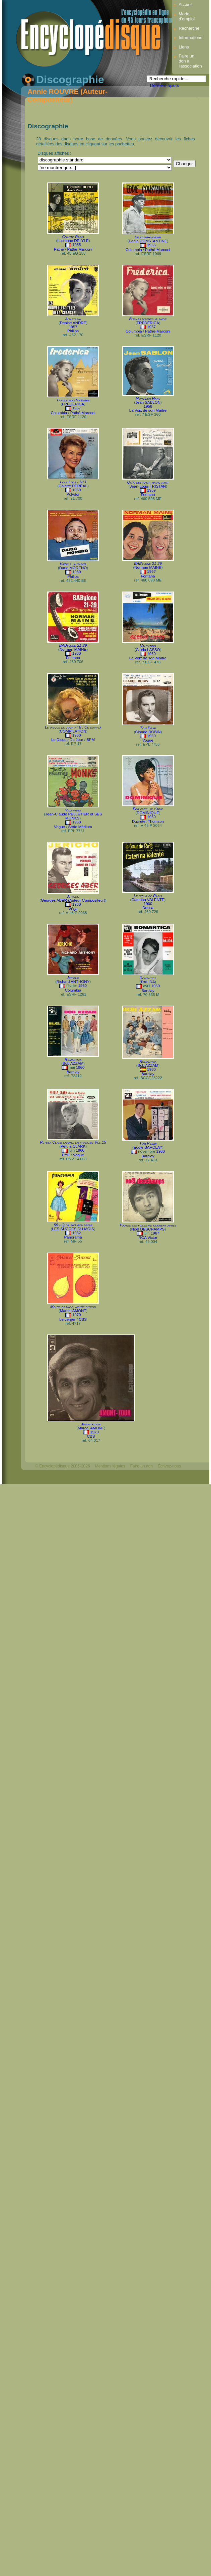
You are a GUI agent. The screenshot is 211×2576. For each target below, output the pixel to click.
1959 (76, 490)
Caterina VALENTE (147, 900)
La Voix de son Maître (147, 410)
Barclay (147, 991)
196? (151, 571)
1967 (155, 1233)
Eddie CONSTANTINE (148, 241)
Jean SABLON (147, 402)
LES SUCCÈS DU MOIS (73, 1229)
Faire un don (141, 1466)
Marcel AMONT (73, 1311)
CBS (83, 1319)
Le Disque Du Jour (67, 740)
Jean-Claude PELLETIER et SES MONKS (73, 816)
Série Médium (80, 827)
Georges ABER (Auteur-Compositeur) (73, 900)
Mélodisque (105, 1477)
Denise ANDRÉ (73, 323)
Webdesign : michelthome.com (62, 1477)
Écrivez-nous (169, 1466)
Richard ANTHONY (73, 982)
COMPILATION (73, 731)
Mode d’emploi (187, 16)
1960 (76, 572)
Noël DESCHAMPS (148, 1229)
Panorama (73, 1237)
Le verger (67, 1319)
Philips (73, 331)
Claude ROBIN (147, 732)
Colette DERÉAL (73, 486)
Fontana (148, 495)
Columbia (134, 250)
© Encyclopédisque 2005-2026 (62, 1466)
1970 (76, 1315)
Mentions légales (110, 1466)
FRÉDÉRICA (148, 323)
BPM (90, 740)
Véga (73, 909)
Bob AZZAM (73, 1063)
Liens (184, 46)
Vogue (147, 740)
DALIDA (148, 982)
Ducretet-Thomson (148, 821)
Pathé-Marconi (79, 249)
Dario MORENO (73, 568)
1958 (148, 406)
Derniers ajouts (164, 85)
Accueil (185, 4)
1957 (73, 327)
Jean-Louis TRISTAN (148, 486)
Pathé (59, 249)
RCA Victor (148, 1238)
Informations (190, 37)
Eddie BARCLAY (148, 1147)
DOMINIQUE (148, 813)
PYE (66, 1155)
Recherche (189, 28)
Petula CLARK (73, 1146)
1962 (76, 1233)
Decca (147, 908)
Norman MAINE (147, 567)
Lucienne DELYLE (72, 241)
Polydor (72, 494)
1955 (76, 245)
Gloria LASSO (148, 650)
